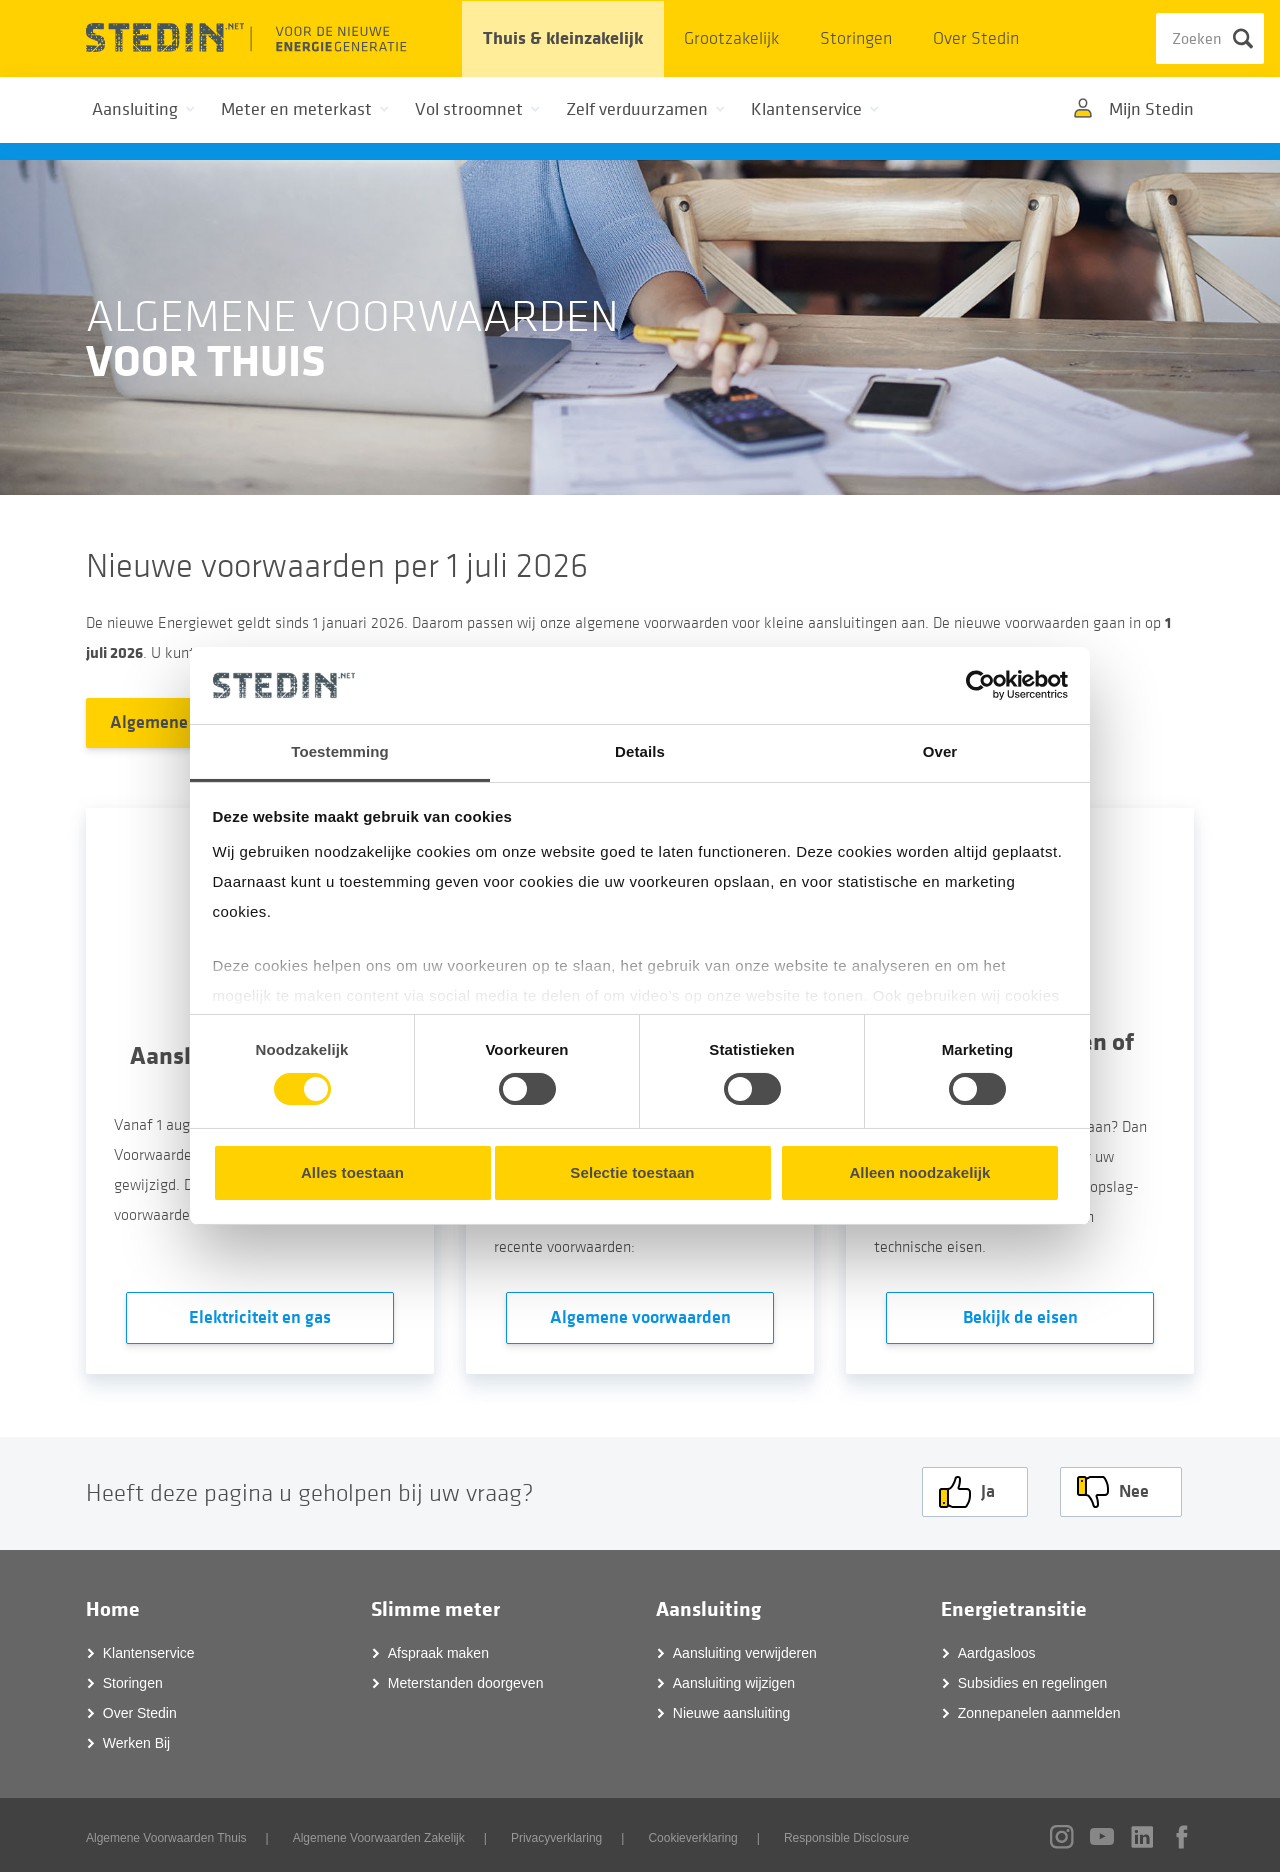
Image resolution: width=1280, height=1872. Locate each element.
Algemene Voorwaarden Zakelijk (379, 1834)
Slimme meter (435, 1606)
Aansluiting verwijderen (745, 1649)
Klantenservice (149, 1649)
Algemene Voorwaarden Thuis (166, 1834)
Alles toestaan (352, 1172)
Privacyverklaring (556, 1834)
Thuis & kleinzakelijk (563, 38)
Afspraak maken (438, 1649)
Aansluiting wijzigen (734, 1679)
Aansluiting (708, 1606)
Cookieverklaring (692, 1834)
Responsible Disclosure (846, 1834)
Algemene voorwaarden (640, 1317)
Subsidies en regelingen (1032, 1679)
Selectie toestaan (632, 1172)
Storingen (856, 38)
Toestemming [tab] (340, 751)
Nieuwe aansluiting (732, 1709)
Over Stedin (976, 38)
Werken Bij (136, 1739)
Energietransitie (1014, 1606)
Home (113, 1606)
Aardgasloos (997, 1649)
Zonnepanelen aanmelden (1039, 1709)
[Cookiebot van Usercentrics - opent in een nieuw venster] (980, 685)
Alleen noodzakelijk (919, 1172)
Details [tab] (640, 751)
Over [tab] (940, 751)
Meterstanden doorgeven (466, 1679)
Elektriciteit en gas (260, 1317)
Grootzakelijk (731, 38)
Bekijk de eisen (1020, 1317)
